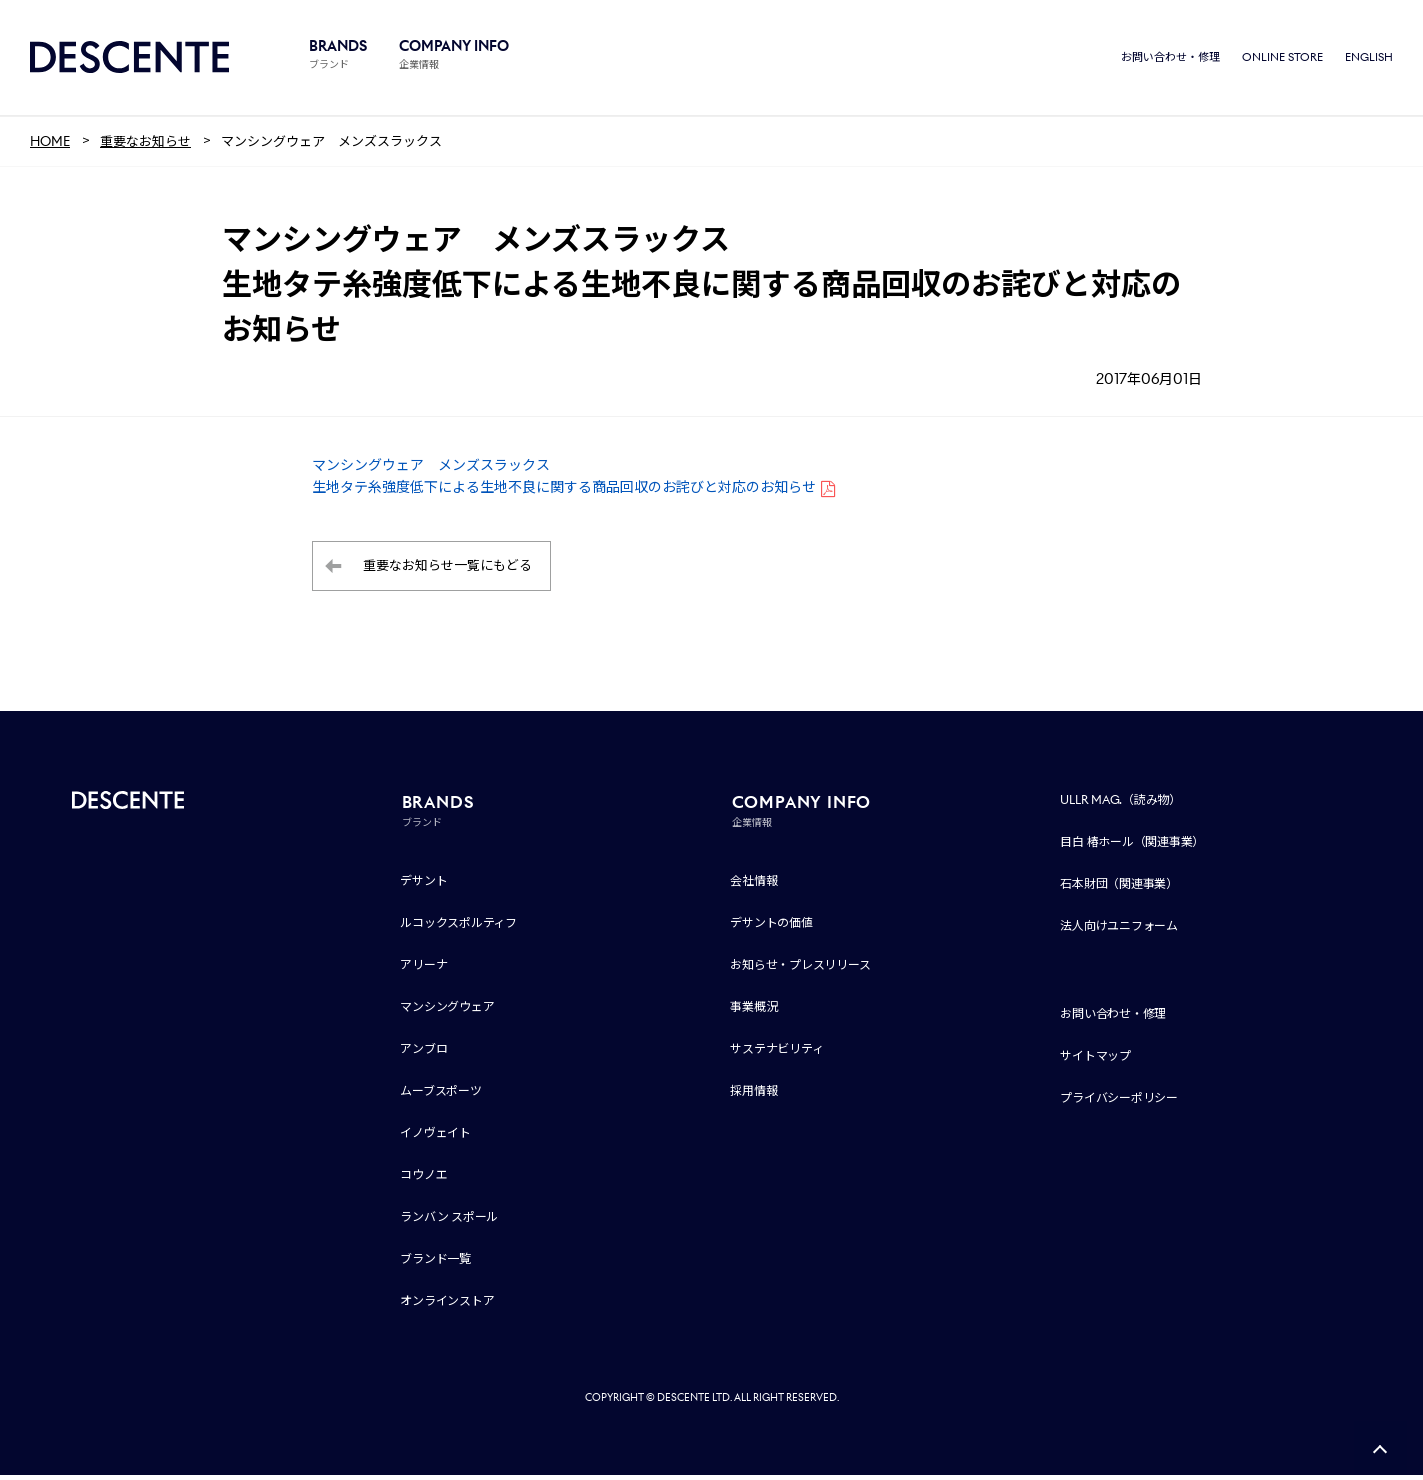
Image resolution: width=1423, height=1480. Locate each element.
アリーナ (423, 969)
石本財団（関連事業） (1119, 888)
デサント (423, 885)
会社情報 (753, 885)
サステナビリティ (776, 1053)
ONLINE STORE (1282, 60)
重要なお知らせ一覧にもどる (447, 571)
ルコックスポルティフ (458, 927)
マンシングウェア (447, 1011)
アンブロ (423, 1053)
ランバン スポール (449, 1221)
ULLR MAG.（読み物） (1120, 804)
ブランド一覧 (435, 1263)
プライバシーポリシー (1119, 1102)
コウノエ (423, 1179)
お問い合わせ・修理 (1170, 60)
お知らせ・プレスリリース (800, 969)
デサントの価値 (771, 927)
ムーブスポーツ (440, 1095)
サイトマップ (1095, 1060)
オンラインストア (447, 1305)
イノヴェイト (435, 1137)
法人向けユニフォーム (1119, 930)
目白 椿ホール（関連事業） (1132, 846)
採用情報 (753, 1095)
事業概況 (753, 1011)
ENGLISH (1369, 60)
